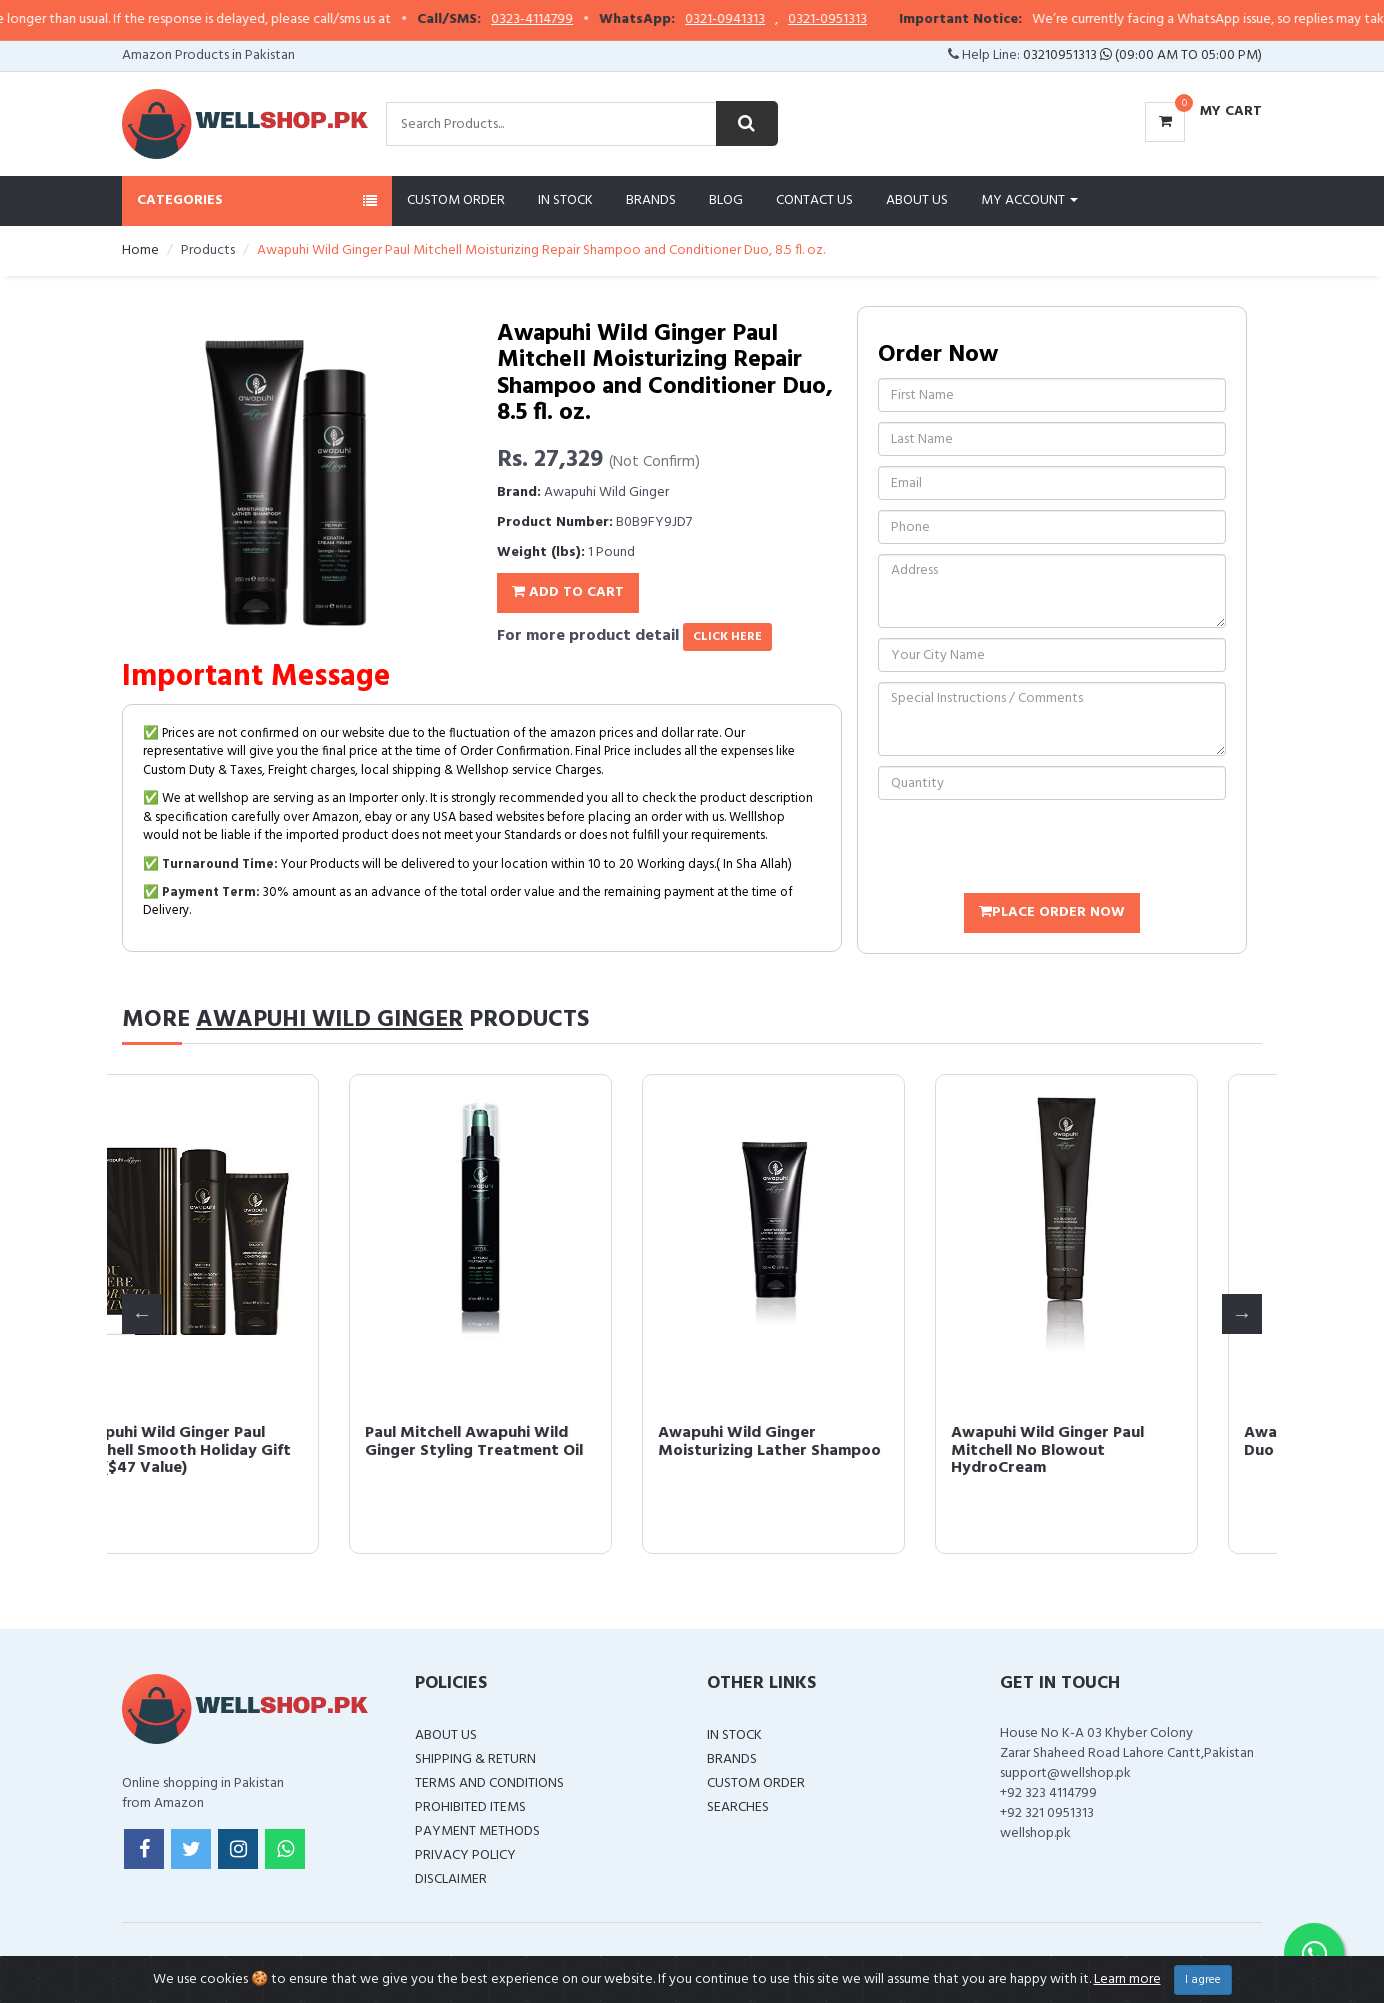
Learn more (1127, 1979)
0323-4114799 (572, 20)
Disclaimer (451, 1879)
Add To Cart (568, 592)
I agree (1203, 1980)
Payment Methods (477, 1831)
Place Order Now (1052, 912)
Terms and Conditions (489, 1783)
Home (140, 250)
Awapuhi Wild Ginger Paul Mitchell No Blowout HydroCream (1113, 1450)
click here (727, 637)
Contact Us (814, 200)
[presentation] (1030, 849)
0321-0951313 (867, 20)
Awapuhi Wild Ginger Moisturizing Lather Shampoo (835, 1442)
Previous (142, 1314)
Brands (651, 200)
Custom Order (456, 200)
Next (1242, 1314)
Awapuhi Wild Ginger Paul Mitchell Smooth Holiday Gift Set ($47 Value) (247, 1450)
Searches (738, 1807)
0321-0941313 (765, 20)
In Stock (565, 200)
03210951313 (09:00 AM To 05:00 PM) (1142, 55)
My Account (1029, 200)
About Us (917, 200)
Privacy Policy (465, 1855)
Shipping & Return (475, 1759)
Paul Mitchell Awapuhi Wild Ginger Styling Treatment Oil (540, 1442)
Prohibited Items (470, 1807)
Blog (726, 200)
